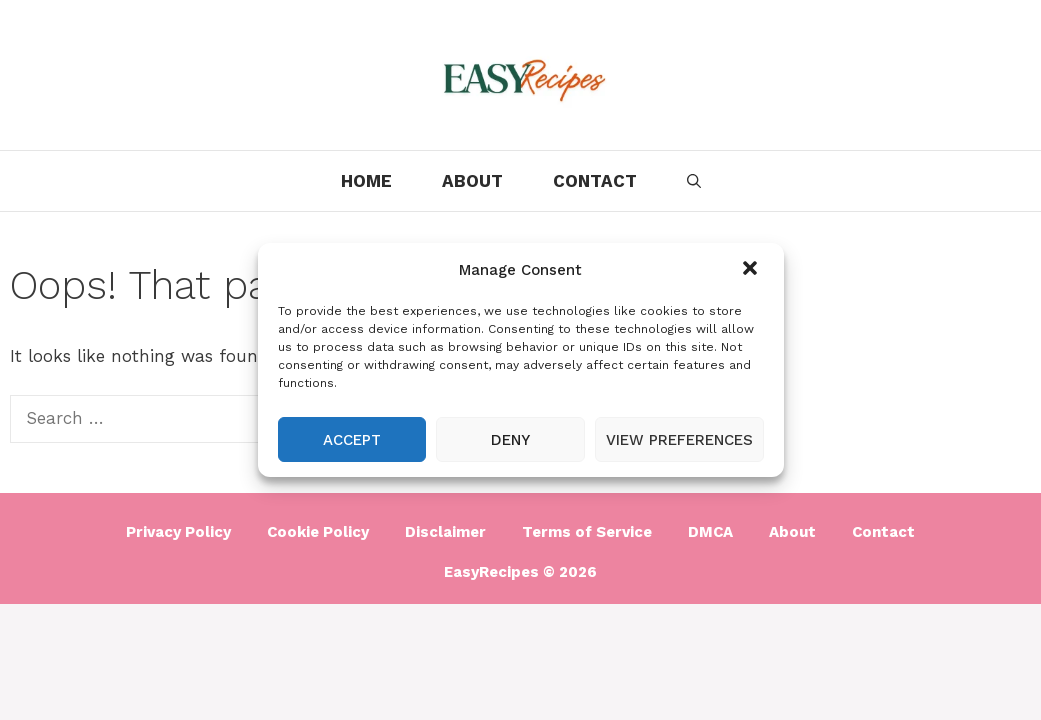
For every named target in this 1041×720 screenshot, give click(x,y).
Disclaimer (445, 532)
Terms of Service (587, 532)
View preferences (679, 440)
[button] (752, 270)
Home (366, 181)
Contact (595, 181)
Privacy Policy (178, 532)
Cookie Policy (318, 532)
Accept (352, 440)
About (472, 181)
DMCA (710, 532)
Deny (510, 440)
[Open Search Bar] (694, 181)
